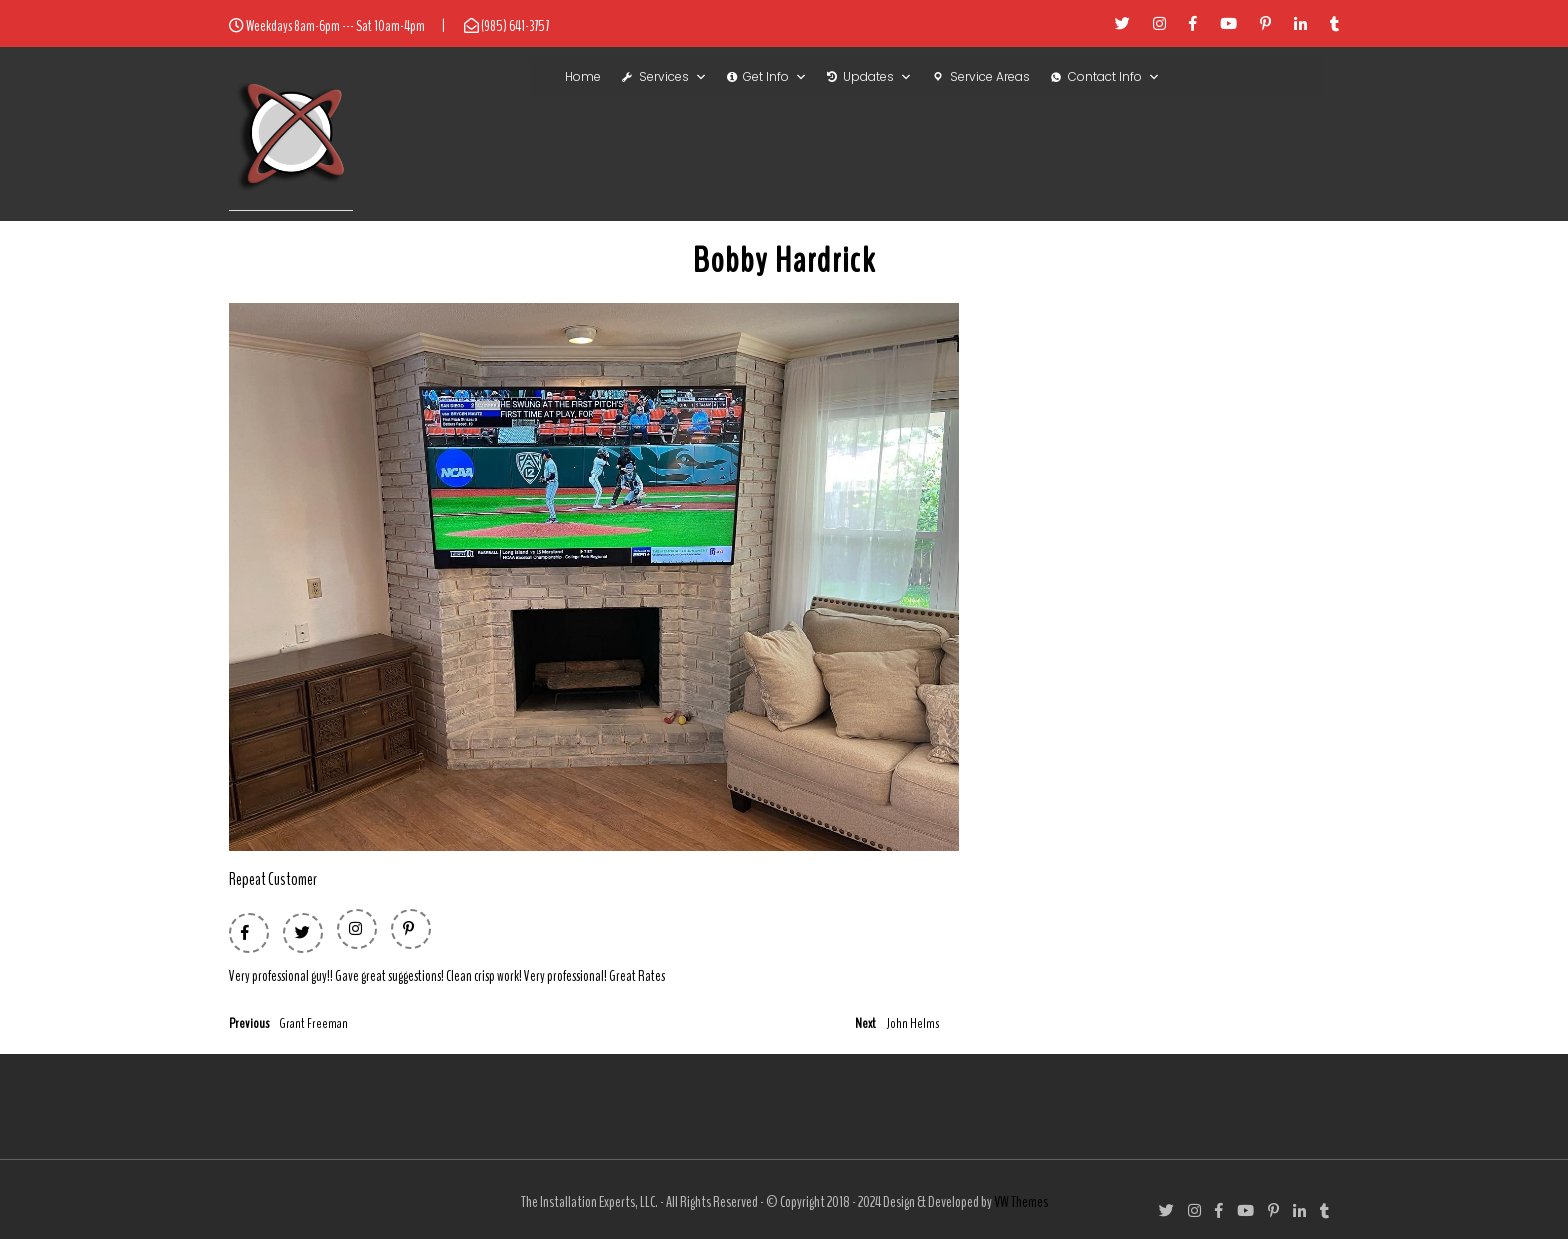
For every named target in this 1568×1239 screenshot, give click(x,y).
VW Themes (1020, 1202)
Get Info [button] (775, 77)
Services (673, 77)
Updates (877, 77)
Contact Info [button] (1114, 77)
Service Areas (990, 76)
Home (583, 76)
